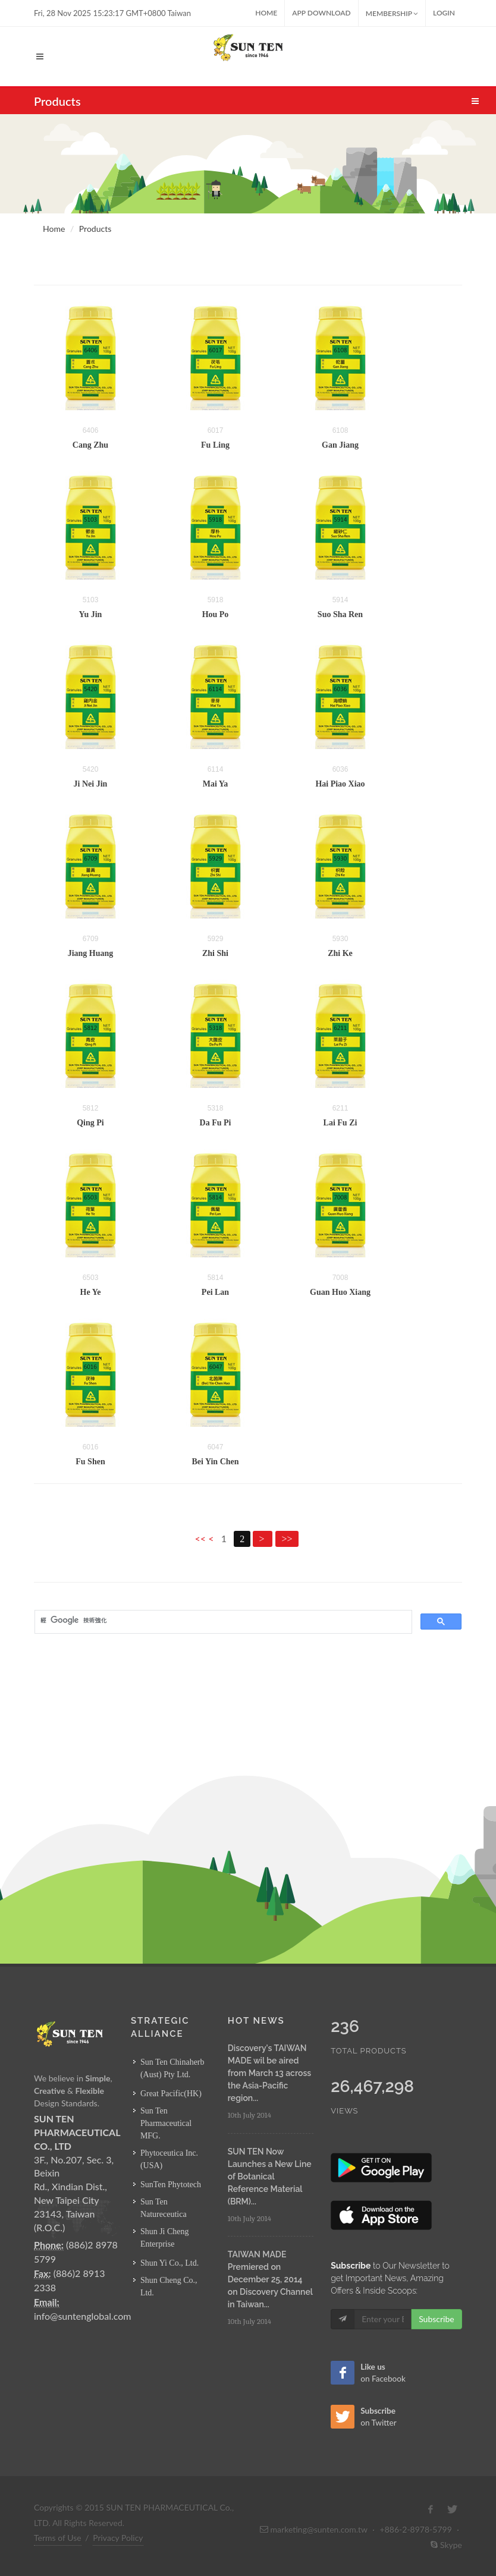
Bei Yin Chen (215, 1461)
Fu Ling (215, 445)
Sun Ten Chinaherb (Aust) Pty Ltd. (172, 2068)
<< (201, 1538)
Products (95, 229)
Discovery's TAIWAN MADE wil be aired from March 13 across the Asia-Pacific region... (269, 2073)
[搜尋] (222, 1620)
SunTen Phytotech (170, 2184)
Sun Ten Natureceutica (163, 2208)
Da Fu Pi (215, 1122)
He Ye (90, 1292)
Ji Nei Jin (91, 783)
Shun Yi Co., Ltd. (169, 2263)
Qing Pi (90, 1122)
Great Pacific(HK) (171, 2093)
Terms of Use (57, 2538)
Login (444, 12)
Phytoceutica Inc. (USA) (169, 2159)
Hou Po (215, 614)
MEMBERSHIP (392, 13)
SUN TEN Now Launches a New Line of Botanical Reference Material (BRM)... (270, 2176)
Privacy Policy (118, 2538)
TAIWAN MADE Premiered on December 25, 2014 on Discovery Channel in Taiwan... (270, 2279)
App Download (321, 12)
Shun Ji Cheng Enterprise (164, 2237)
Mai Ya (215, 783)
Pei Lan (215, 1292)
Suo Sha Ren (340, 614)
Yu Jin (90, 614)
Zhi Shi (215, 953)
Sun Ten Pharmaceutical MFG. (166, 2123)
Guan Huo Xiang (340, 1292)
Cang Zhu (90, 445)
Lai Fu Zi (340, 1122)
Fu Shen (90, 1461)
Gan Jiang (340, 445)
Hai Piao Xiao (340, 783)
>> (286, 1539)
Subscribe (436, 2319)
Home (266, 12)
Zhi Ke (340, 953)
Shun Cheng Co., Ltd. (168, 2286)
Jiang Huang (91, 953)
